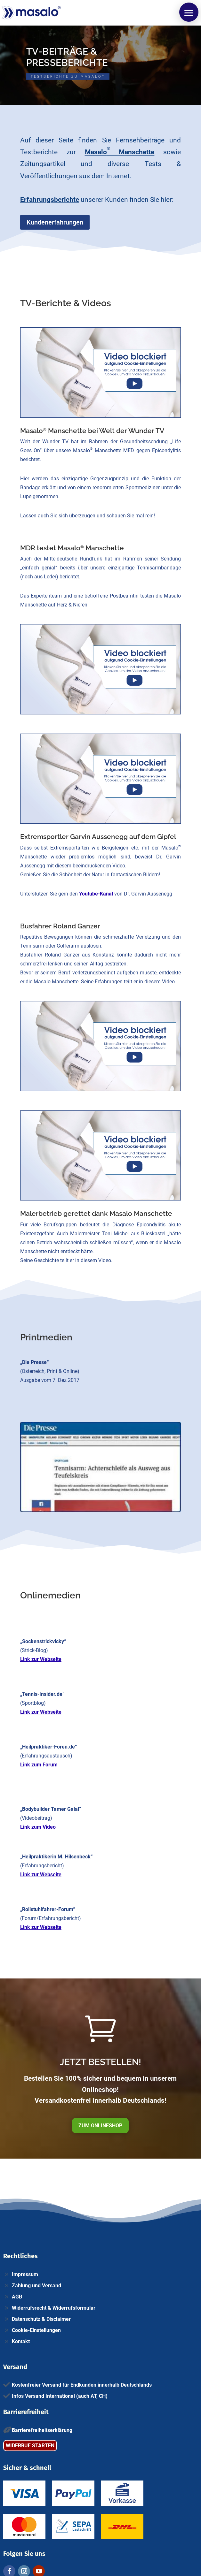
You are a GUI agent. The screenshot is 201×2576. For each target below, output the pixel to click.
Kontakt (21, 2341)
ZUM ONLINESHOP (100, 2126)
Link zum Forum (39, 1765)
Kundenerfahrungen (55, 222)
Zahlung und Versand (36, 2286)
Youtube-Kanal (96, 894)
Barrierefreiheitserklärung (42, 2430)
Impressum (25, 2274)
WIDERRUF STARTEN (30, 2446)
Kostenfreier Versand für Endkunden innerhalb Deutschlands (82, 2385)
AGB (17, 2297)
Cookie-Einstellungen (36, 2330)
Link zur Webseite (40, 1659)
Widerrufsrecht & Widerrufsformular (53, 2308)
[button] (188, 12)
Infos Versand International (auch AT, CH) (60, 2396)
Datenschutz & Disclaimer (41, 2319)
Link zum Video (38, 1827)
